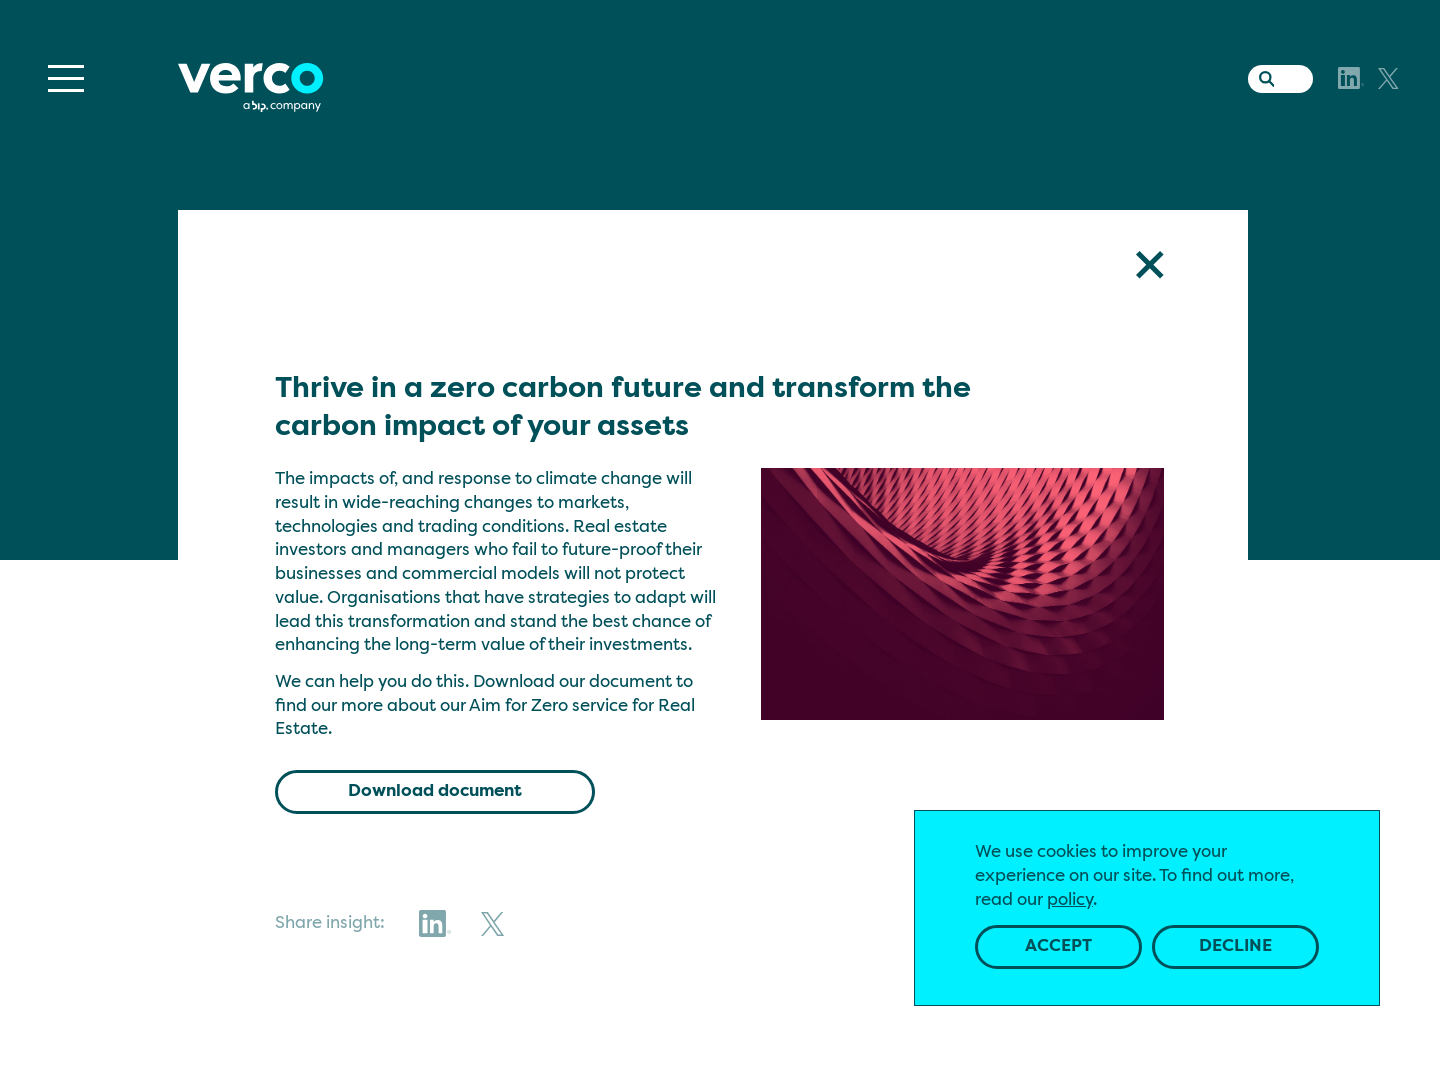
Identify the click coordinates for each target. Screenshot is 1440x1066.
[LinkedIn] (1351, 78)
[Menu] (66, 78)
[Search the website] (1262, 75)
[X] (1388, 78)
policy (1070, 900)
